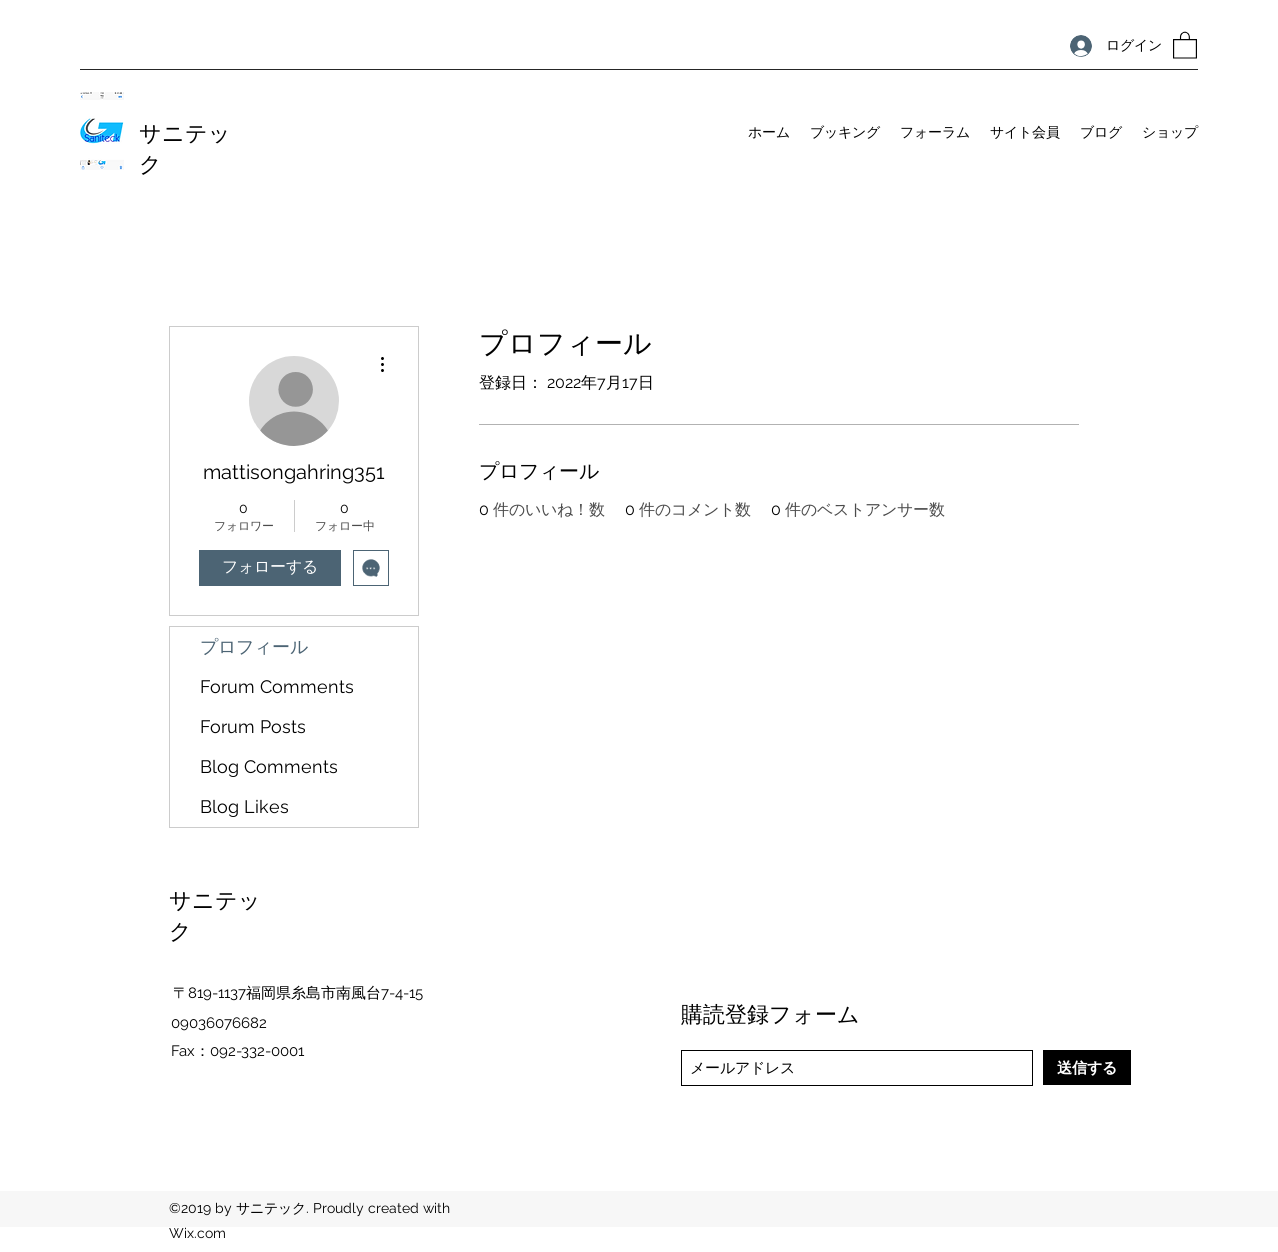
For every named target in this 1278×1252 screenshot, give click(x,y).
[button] (1185, 44)
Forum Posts (253, 726)
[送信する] (1087, 1067)
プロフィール (254, 646)
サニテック (185, 146)
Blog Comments (269, 766)
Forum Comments (277, 686)
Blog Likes (244, 806)
